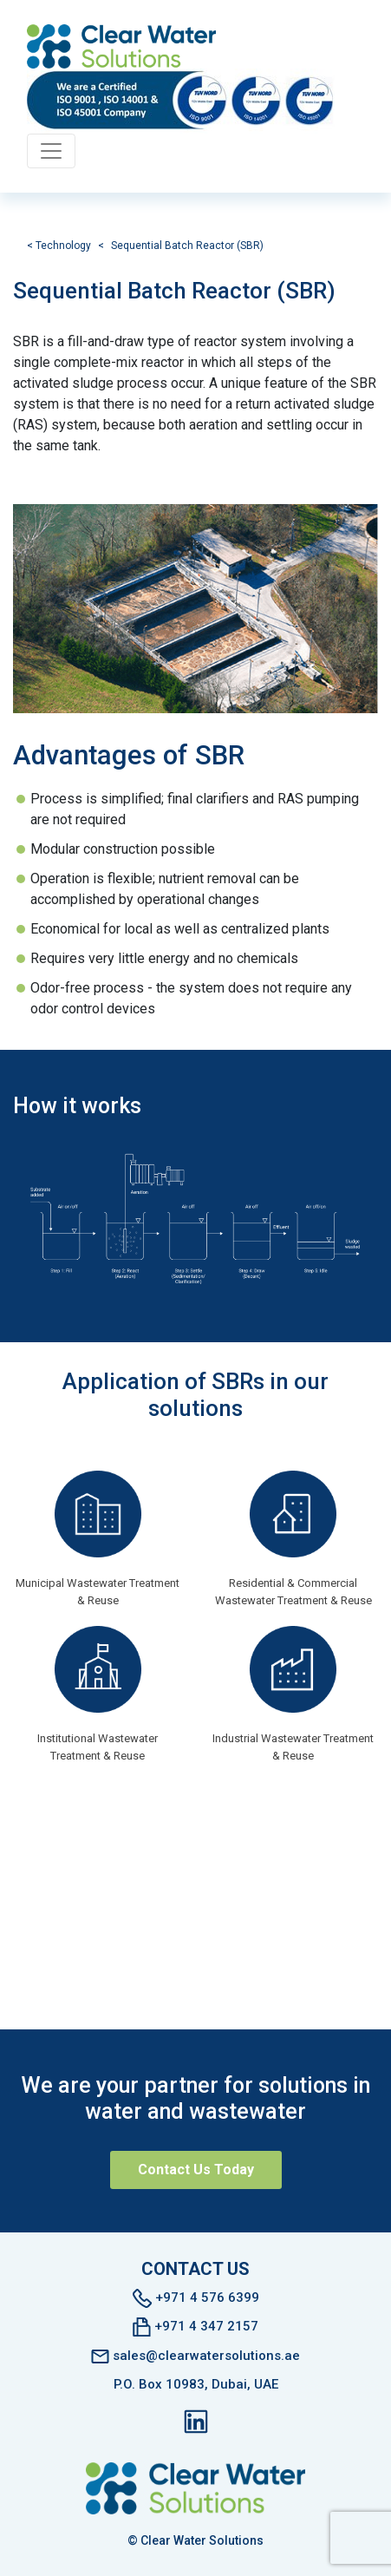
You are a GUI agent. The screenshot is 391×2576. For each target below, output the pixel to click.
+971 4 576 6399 (196, 2298)
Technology (63, 245)
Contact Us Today (196, 2169)
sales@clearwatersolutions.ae (195, 2355)
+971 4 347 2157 (195, 2327)
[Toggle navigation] (51, 151)
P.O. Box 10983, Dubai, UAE (196, 2384)
